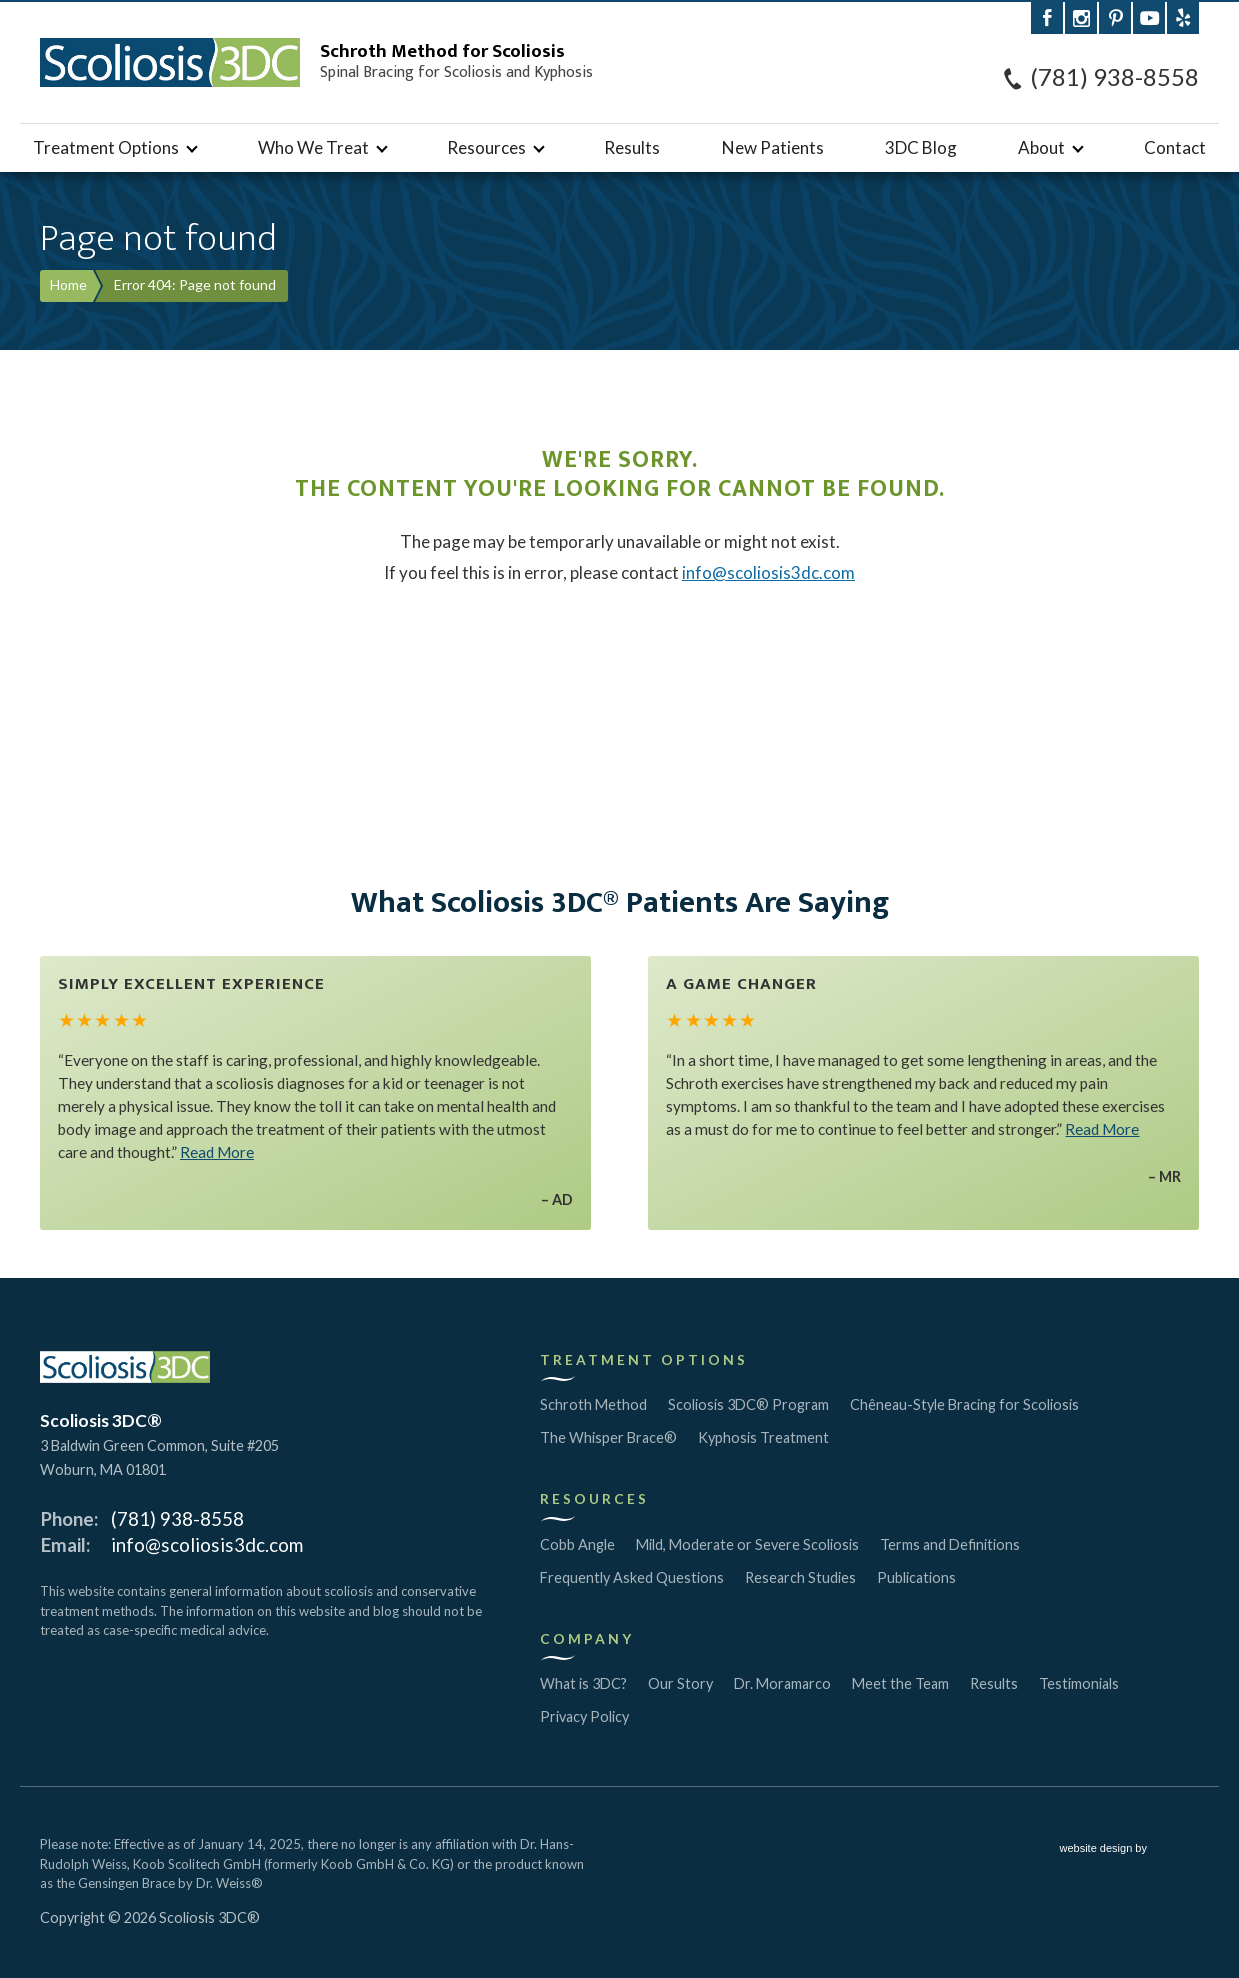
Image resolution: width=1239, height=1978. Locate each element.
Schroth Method (593, 1404)
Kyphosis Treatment (763, 1437)
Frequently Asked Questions (632, 1577)
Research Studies (800, 1577)
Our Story (680, 1683)
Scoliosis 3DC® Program (748, 1404)
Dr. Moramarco (782, 1683)
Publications (916, 1577)
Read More (217, 1152)
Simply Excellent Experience (191, 984)
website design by (1130, 1850)
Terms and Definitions (950, 1544)
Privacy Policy (584, 1716)
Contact (1175, 147)
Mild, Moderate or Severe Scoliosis (747, 1544)
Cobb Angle (577, 1544)
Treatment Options (106, 147)
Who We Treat (313, 147)
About (1041, 147)
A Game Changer (741, 984)
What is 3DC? (583, 1683)
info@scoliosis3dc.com (768, 572)
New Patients (773, 147)
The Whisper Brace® (608, 1437)
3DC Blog (921, 147)
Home (68, 284)
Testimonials (1079, 1683)
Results (632, 147)
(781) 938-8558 (1114, 77)
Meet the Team (900, 1683)
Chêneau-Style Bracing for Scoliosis (964, 1404)
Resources (486, 147)
